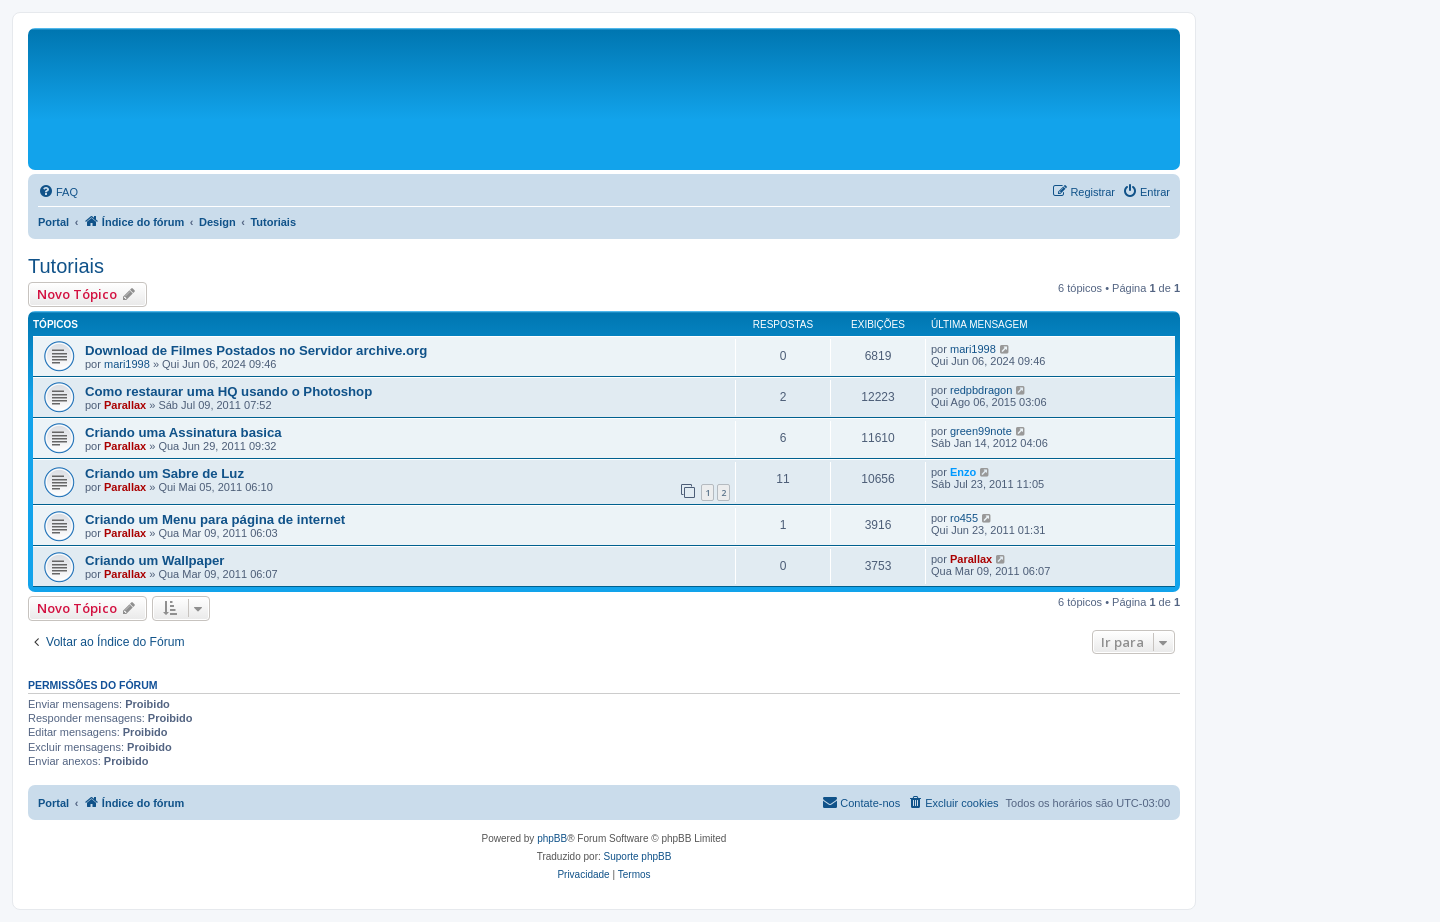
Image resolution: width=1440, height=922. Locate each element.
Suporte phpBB (638, 856)
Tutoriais (66, 266)
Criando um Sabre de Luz (164, 473)
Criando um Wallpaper (154, 560)
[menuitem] (58, 192)
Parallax (125, 405)
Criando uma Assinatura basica (183, 432)
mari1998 (127, 364)
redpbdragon (981, 390)
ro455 (964, 518)
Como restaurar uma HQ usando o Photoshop (228, 391)
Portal (53, 222)
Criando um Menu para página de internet (215, 519)
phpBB (552, 838)
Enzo (963, 472)
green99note (981, 431)
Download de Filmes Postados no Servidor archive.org (256, 350)
